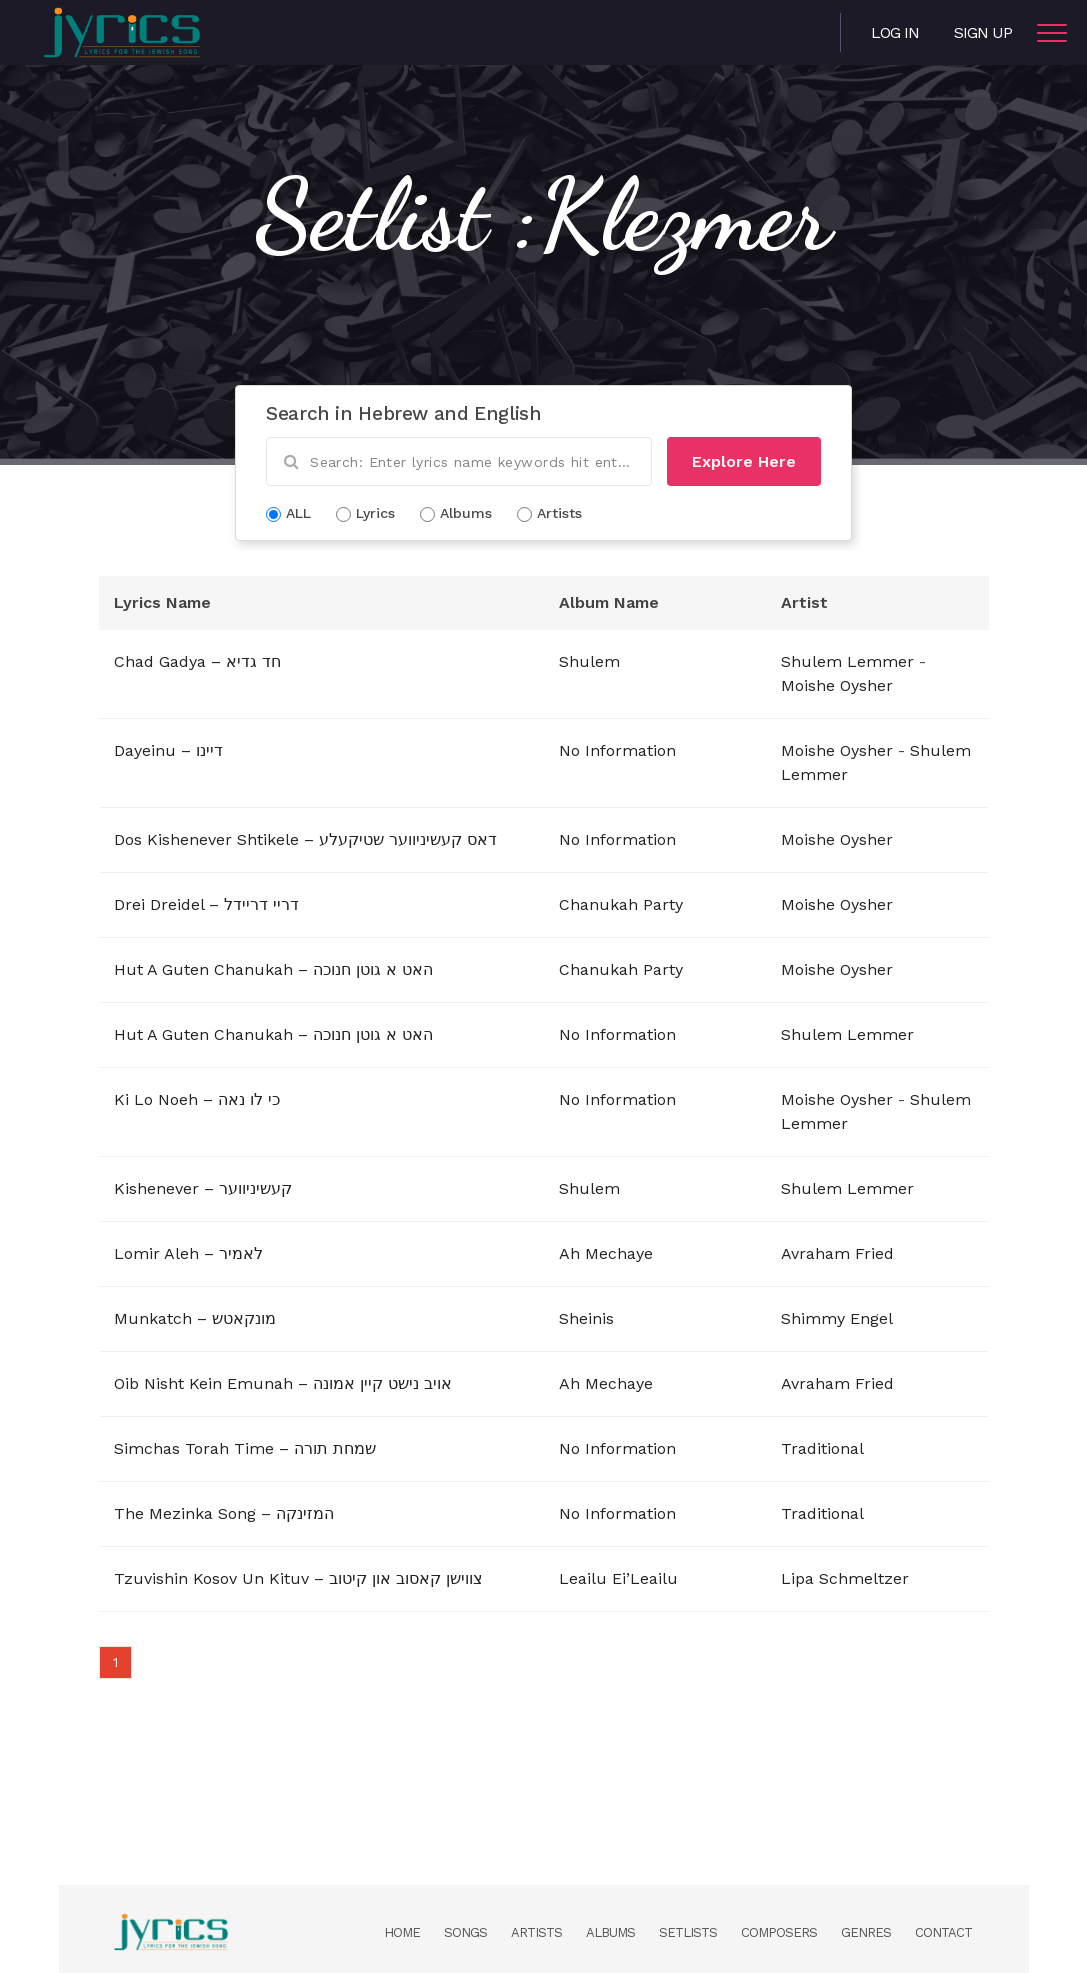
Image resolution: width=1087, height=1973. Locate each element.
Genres (866, 1932)
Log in (895, 32)
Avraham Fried (837, 1253)
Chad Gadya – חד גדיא (197, 661)
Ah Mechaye (606, 1253)
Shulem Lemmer (847, 661)
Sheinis (586, 1318)
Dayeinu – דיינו (168, 750)
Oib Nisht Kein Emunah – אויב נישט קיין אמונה (283, 1383)
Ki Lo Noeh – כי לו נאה (197, 1099)
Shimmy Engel (837, 1318)
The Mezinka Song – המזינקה (224, 1513)
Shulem (589, 661)
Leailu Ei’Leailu (618, 1578)
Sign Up (983, 32)
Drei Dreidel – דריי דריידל (206, 904)
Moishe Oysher (837, 685)
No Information (617, 750)
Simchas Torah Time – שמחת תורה (245, 1448)
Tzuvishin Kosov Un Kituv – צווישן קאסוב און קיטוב (298, 1578)
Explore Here (744, 461)
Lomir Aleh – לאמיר (188, 1253)
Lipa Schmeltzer (845, 1578)
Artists (536, 1932)
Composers (779, 1932)
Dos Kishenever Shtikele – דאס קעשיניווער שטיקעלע (305, 839)
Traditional (822, 1448)
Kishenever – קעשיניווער (203, 1188)
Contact (943, 1932)
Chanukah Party (621, 904)
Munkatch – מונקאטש (195, 1318)
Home (402, 1932)
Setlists (688, 1932)
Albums (610, 1932)
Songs (465, 1932)
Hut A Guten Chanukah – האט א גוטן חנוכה (273, 969)
